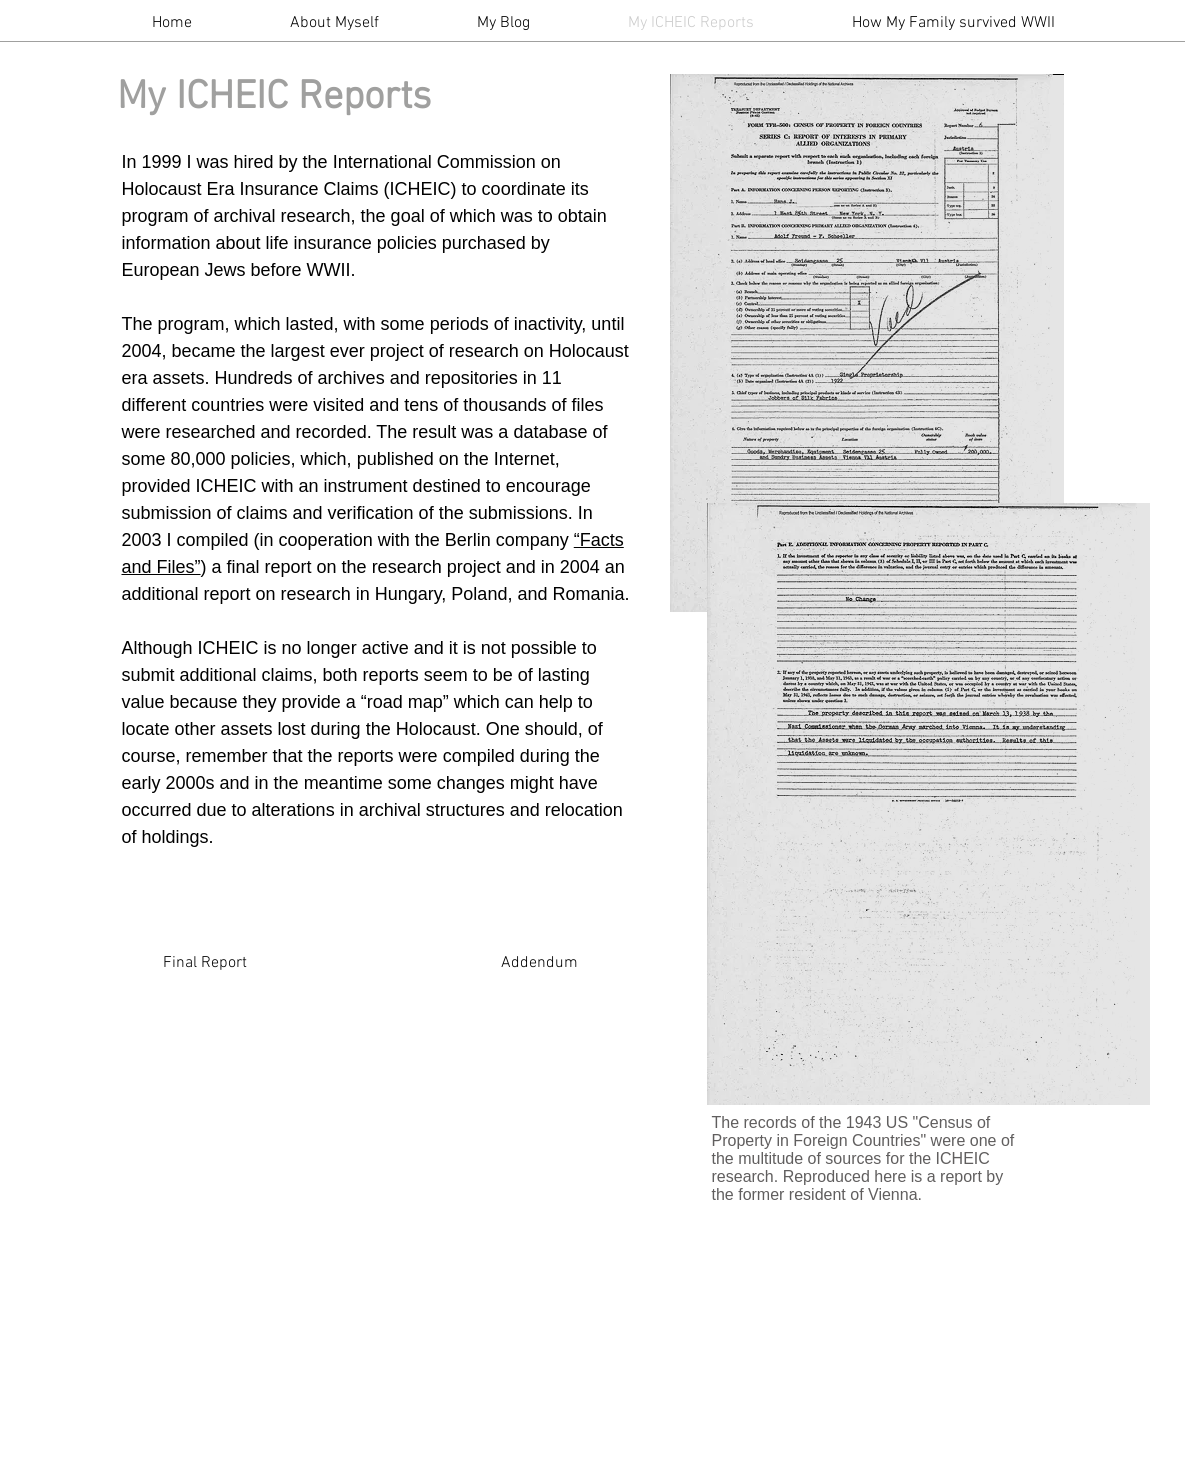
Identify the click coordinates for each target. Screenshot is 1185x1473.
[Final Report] (205, 963)
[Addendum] (540, 963)
